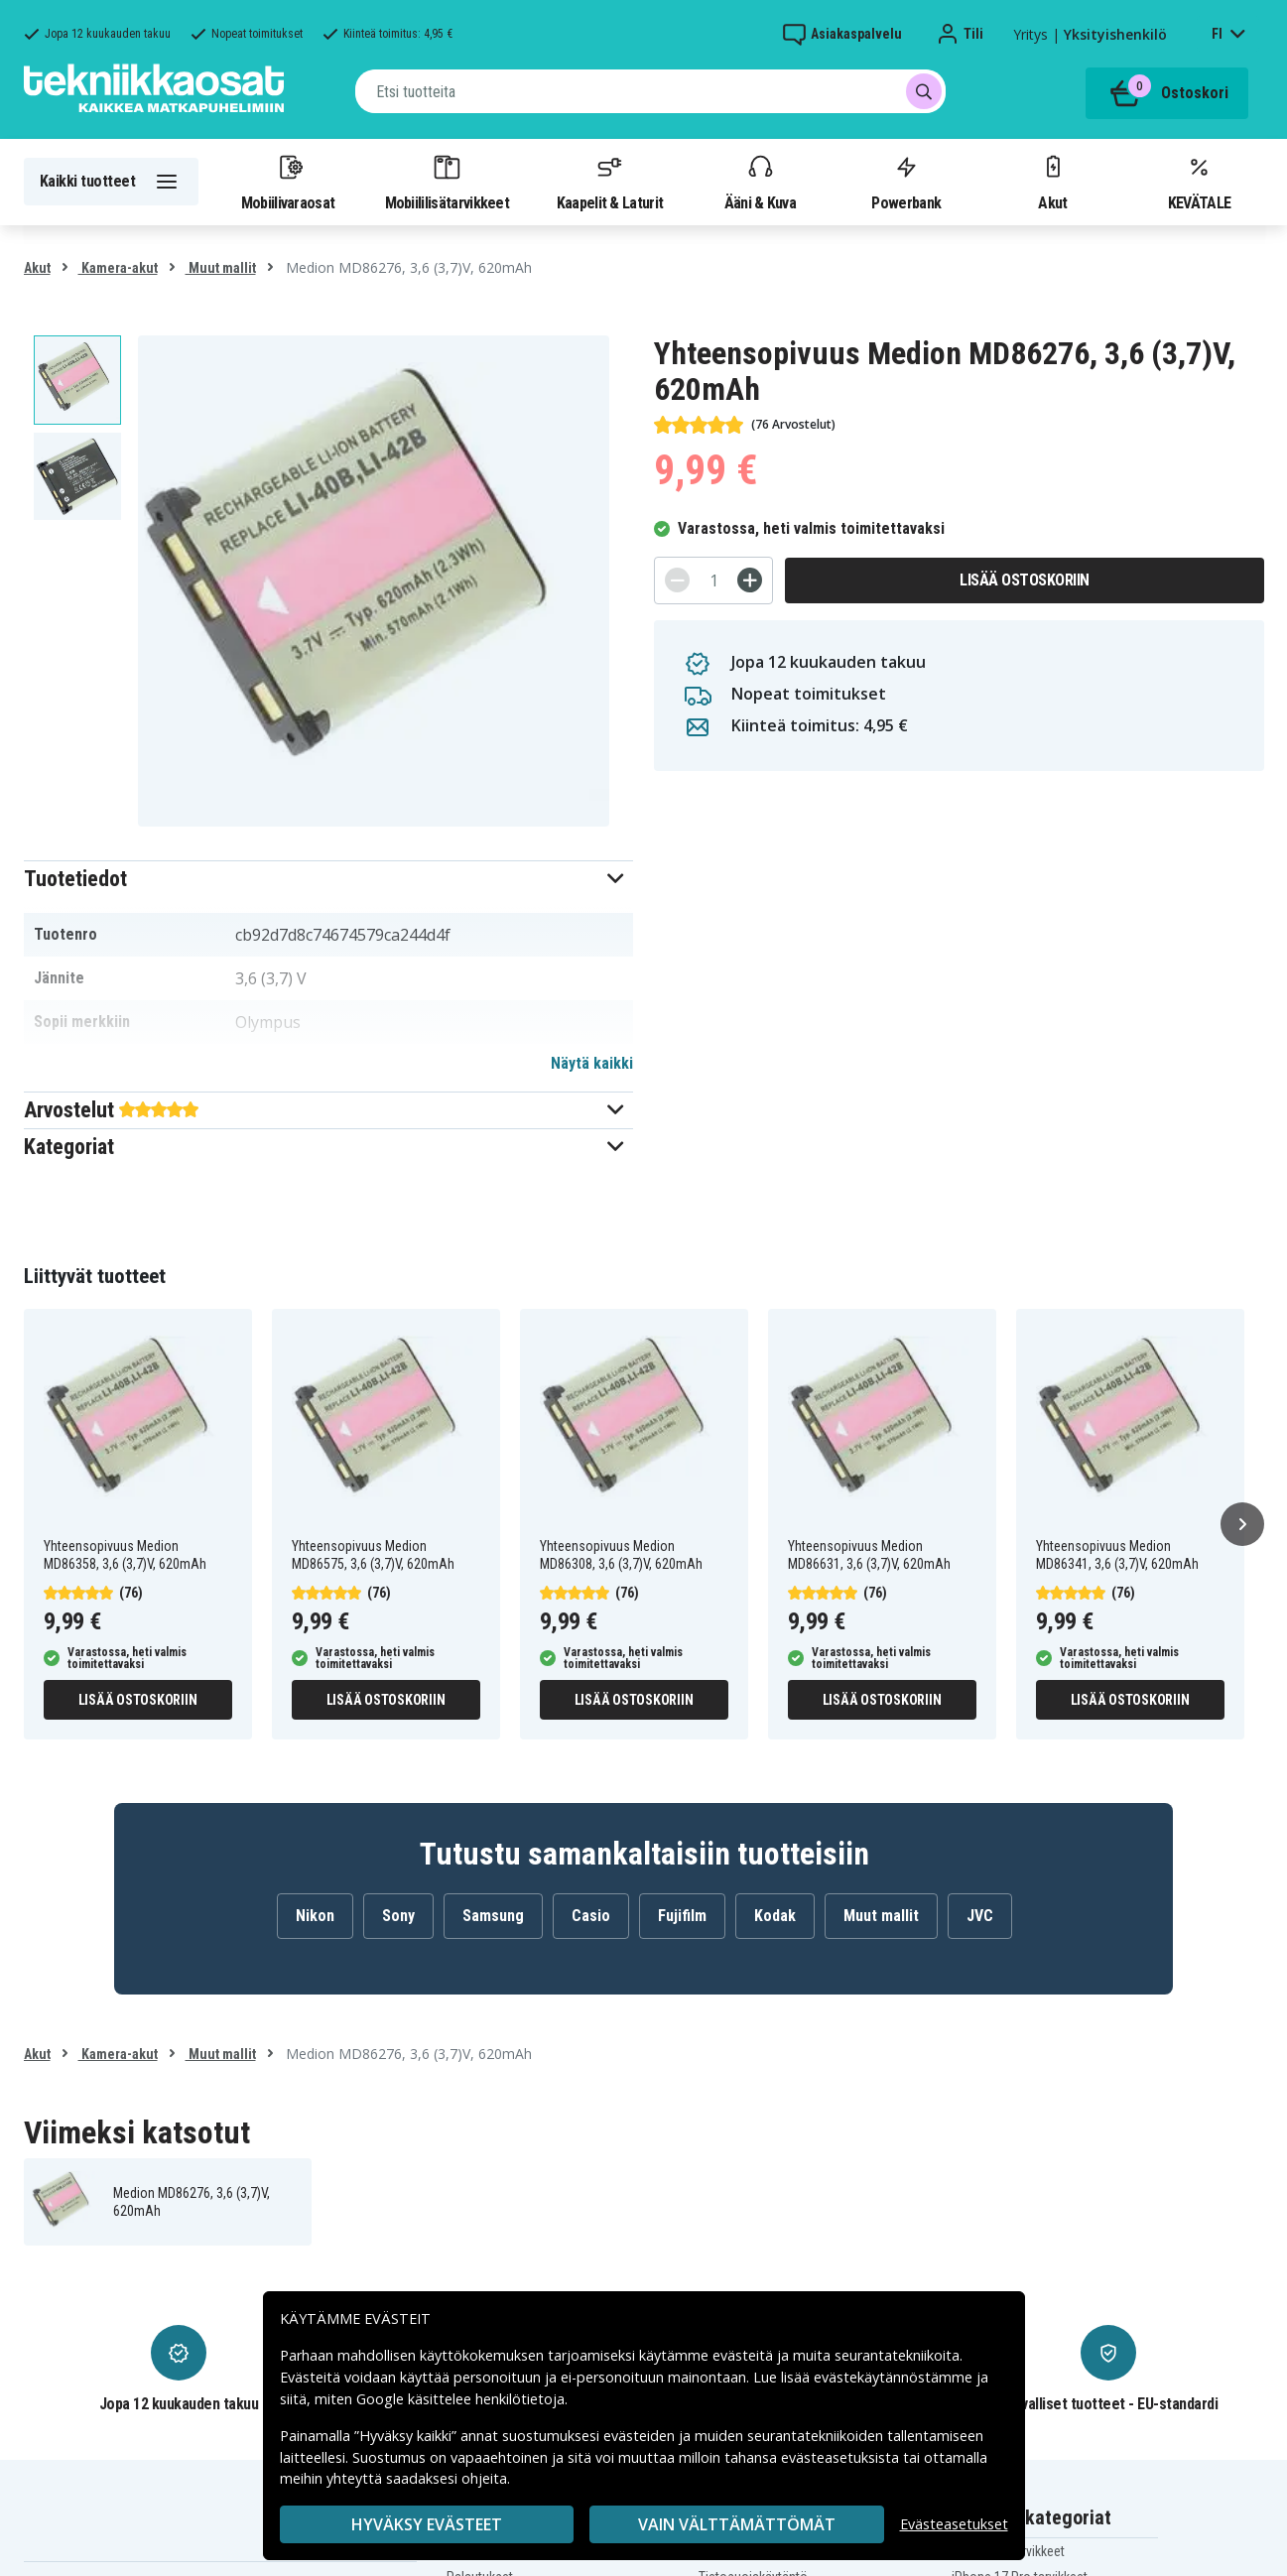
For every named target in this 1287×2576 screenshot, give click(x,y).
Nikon (315, 1915)
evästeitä (744, 2355)
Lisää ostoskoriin (1025, 580)
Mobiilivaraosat (288, 181)
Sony (398, 1915)
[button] (329, 878)
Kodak (775, 1915)
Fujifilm (682, 1915)
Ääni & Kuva (760, 181)
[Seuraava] (1242, 1524)
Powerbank (906, 181)
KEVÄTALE (1199, 181)
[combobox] (650, 91)
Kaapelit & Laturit (610, 181)
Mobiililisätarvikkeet (447, 181)
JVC (979, 1915)
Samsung (493, 1915)
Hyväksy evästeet (426, 2524)
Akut (1053, 181)
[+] (749, 580)
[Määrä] (713, 580)
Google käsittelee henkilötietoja (460, 2398)
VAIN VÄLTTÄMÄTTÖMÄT (737, 2524)
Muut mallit (221, 268)
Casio (591, 1915)
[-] (677, 580)
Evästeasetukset (954, 2523)
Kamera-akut (118, 268)
